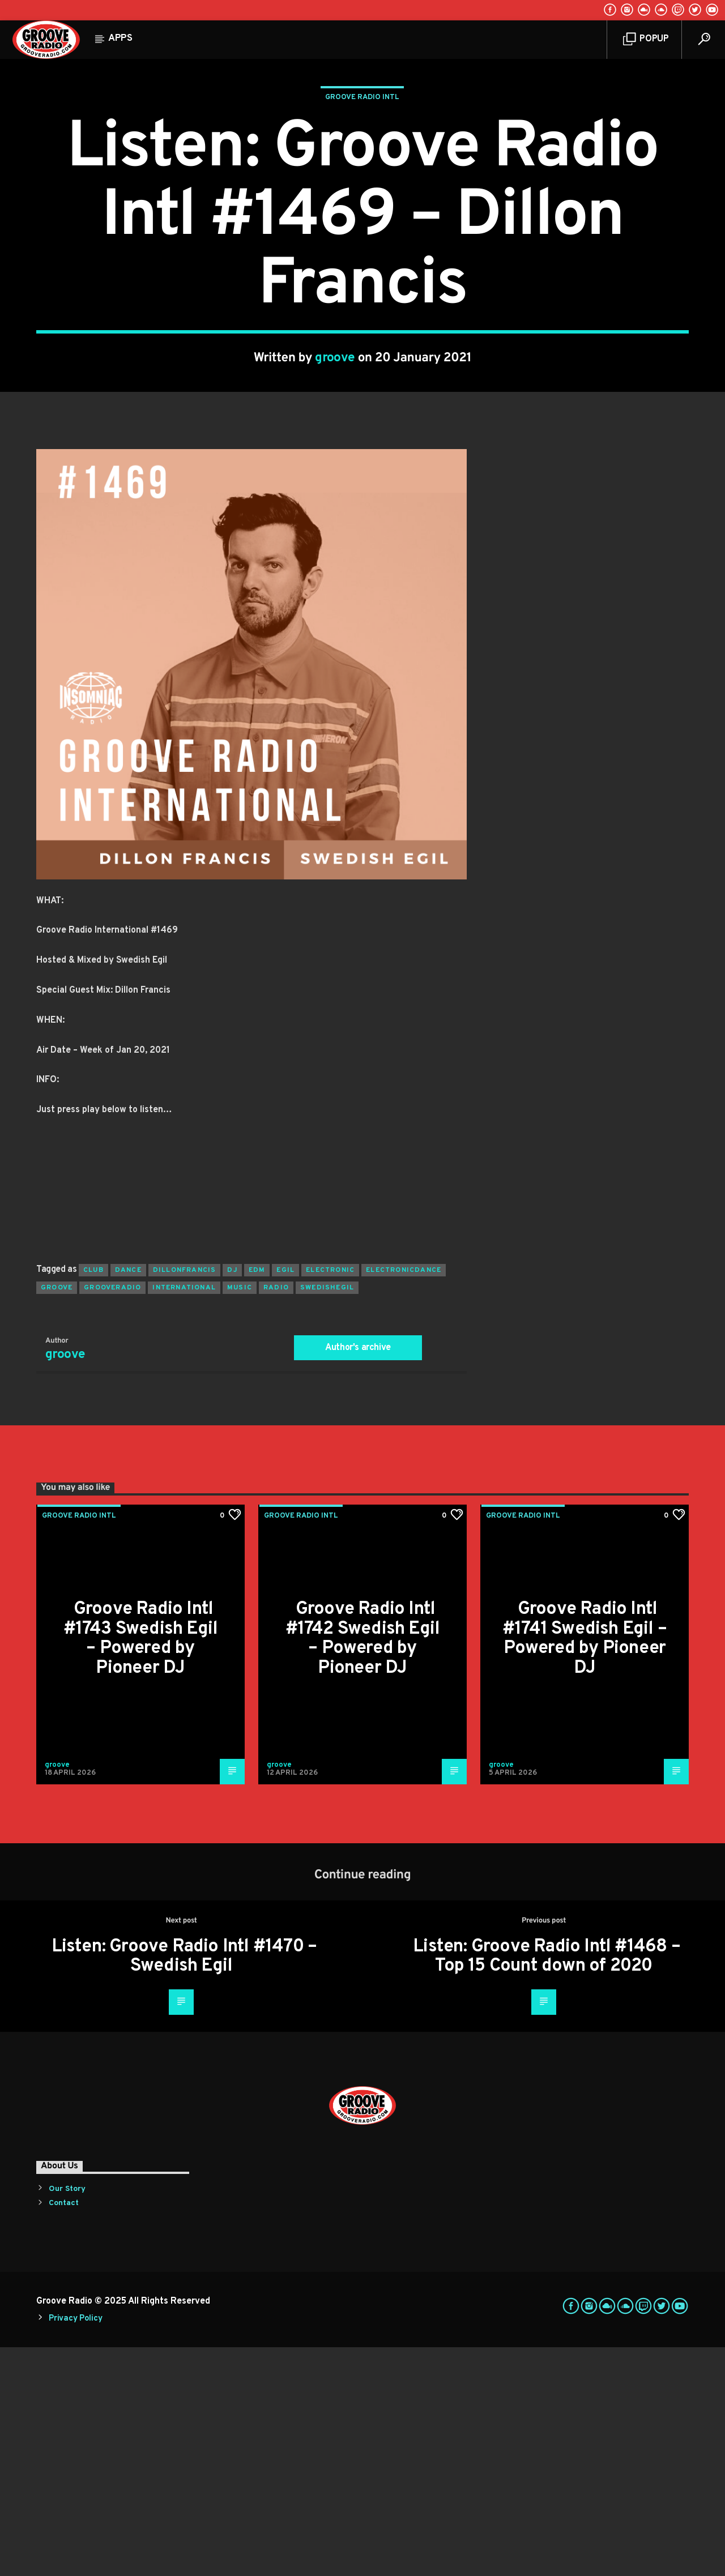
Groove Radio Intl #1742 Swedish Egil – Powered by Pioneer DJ (362, 1867)
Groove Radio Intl (362, 211)
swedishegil (327, 1516)
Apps (120, 38)
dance (128, 1498)
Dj (232, 1498)
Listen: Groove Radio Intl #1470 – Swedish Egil (184, 2185)
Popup (646, 39)
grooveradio (112, 1516)
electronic (330, 1498)
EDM (257, 1498)
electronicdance (403, 1498)
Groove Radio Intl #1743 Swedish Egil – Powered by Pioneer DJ (140, 1867)
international (184, 1516)
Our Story (67, 2418)
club (93, 1498)
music (239, 1516)
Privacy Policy (75, 2547)
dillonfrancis (184, 1498)
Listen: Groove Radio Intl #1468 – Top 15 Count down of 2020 (546, 2185)
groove (335, 472)
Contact (64, 2432)
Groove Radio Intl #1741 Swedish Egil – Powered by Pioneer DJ (584, 1867)
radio (276, 1516)
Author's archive (358, 1576)
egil (285, 1498)
